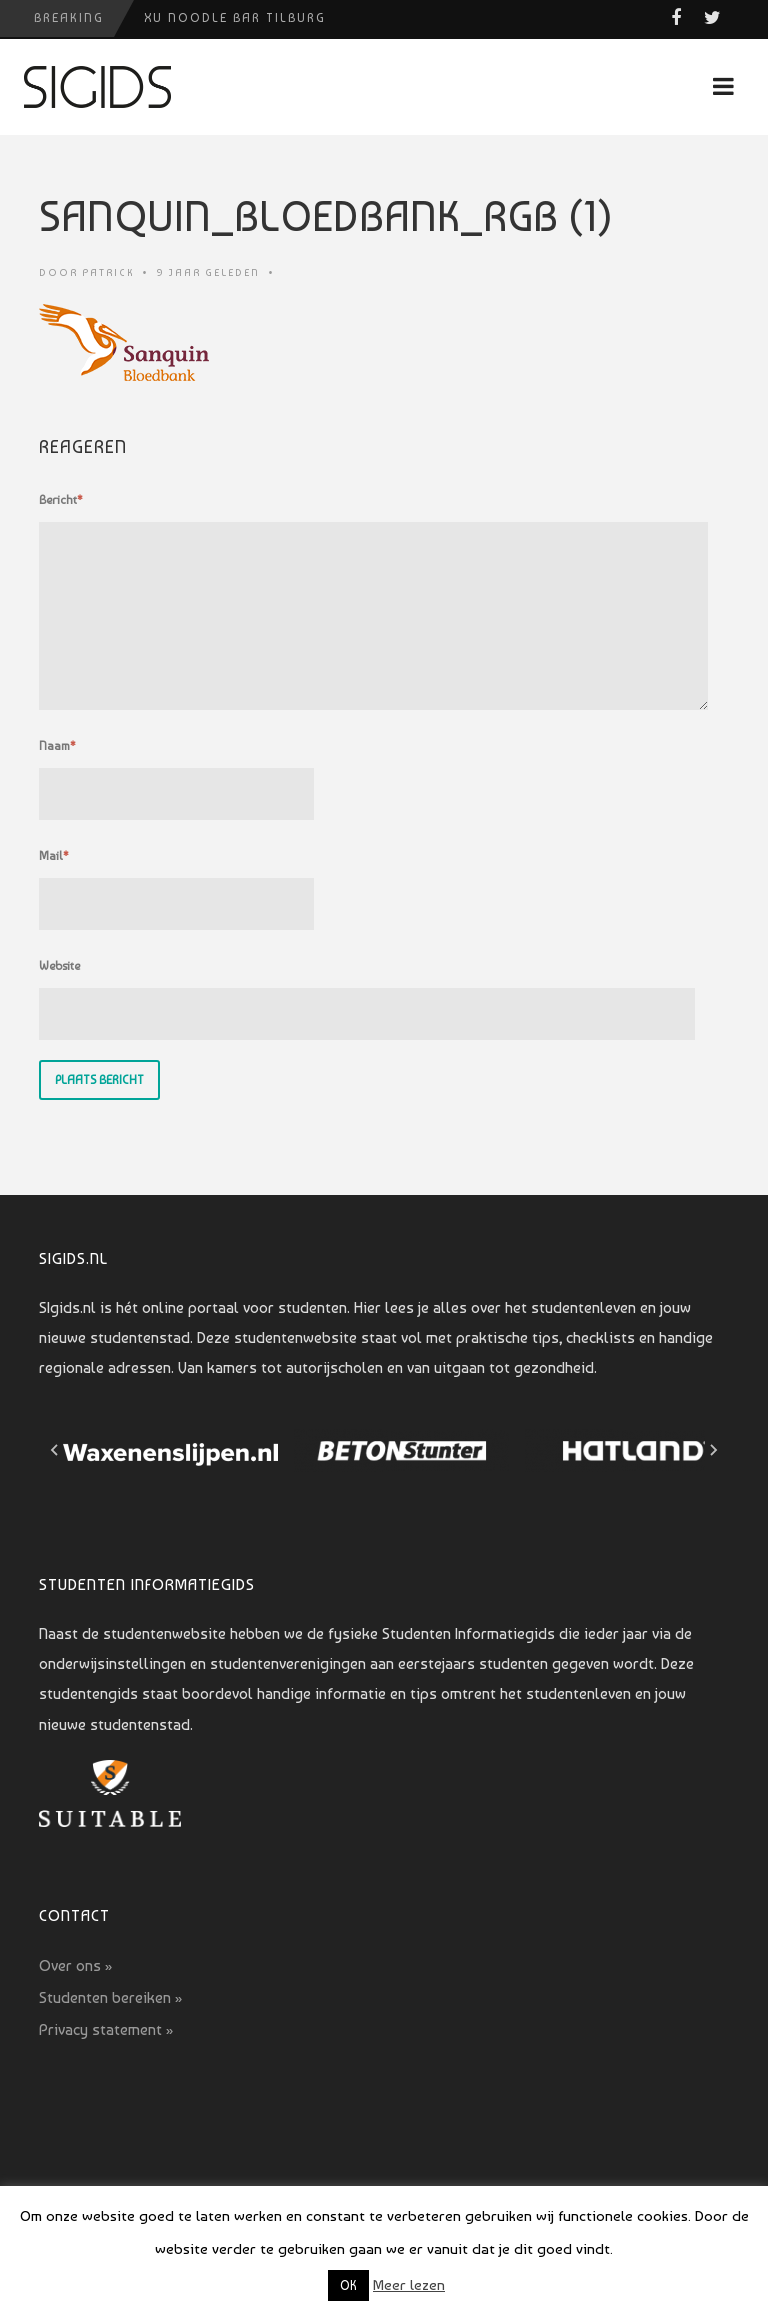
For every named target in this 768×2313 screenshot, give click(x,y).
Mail (54, 856)
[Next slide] (713, 1450)
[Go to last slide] (55, 1450)
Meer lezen (409, 2285)
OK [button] (348, 2285)
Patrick (108, 272)
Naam (57, 746)
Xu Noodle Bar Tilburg (235, 18)
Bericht (61, 500)
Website (59, 966)
